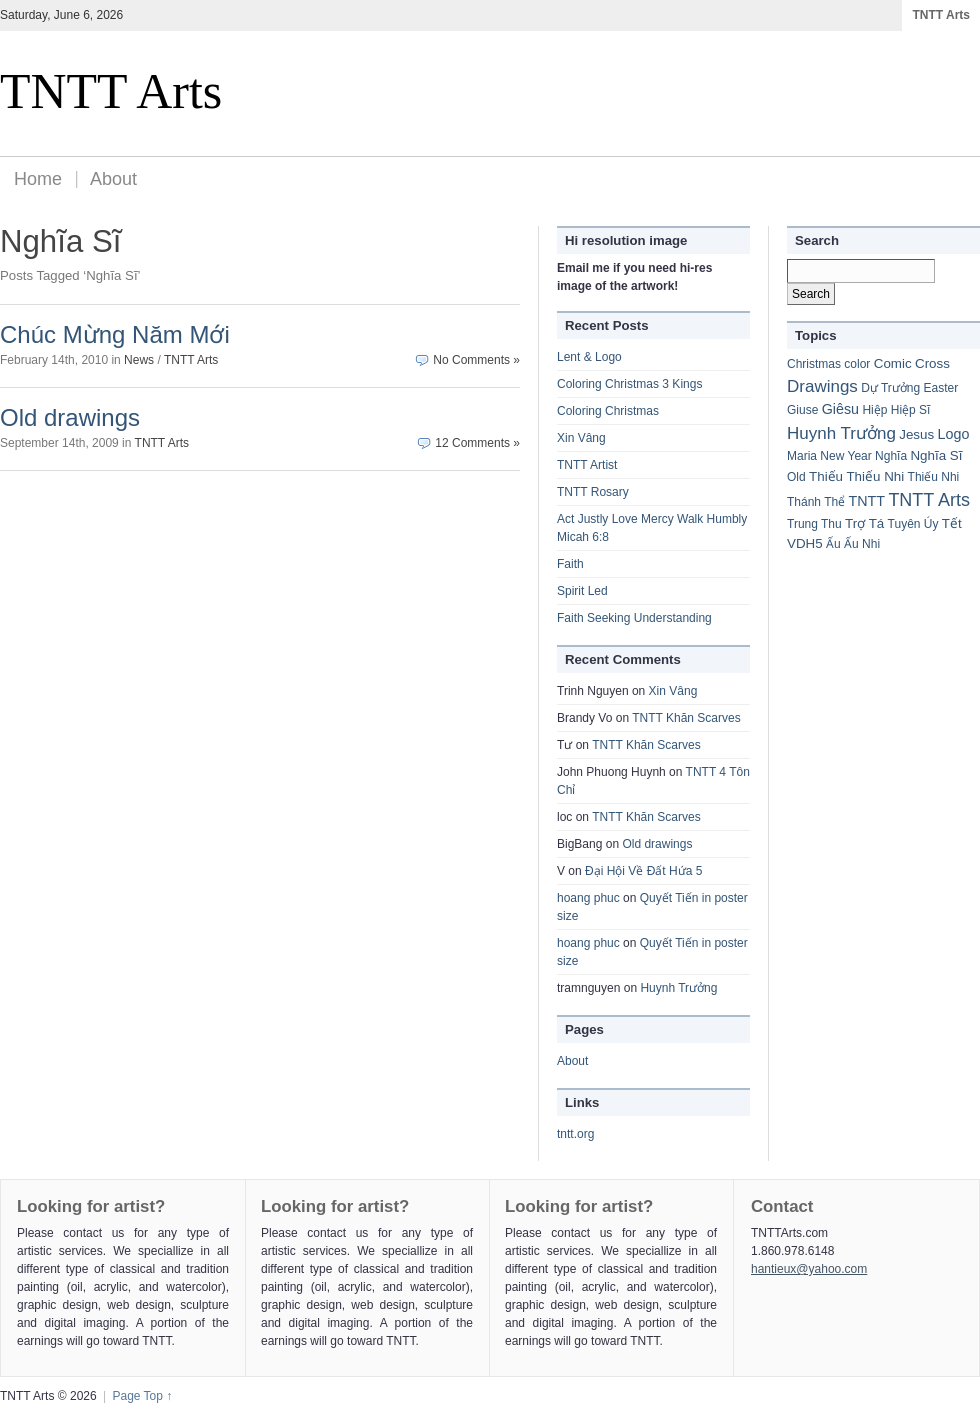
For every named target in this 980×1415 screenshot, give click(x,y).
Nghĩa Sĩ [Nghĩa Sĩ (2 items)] (936, 455)
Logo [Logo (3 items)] (954, 434)
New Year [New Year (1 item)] (845, 456)
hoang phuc (588, 898)
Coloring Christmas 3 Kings (629, 384)
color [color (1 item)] (857, 364)
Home (38, 179)
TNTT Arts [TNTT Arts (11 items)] (929, 500)
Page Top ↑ (142, 1396)
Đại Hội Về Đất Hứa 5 (643, 871)
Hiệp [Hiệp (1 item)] (874, 410)
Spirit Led (582, 591)
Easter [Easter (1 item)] (941, 388)
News (139, 360)
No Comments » (476, 360)
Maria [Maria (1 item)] (802, 456)
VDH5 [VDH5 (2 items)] (805, 543)
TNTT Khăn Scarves (686, 718)
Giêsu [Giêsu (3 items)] (840, 409)
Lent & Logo (589, 357)
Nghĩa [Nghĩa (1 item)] (891, 456)
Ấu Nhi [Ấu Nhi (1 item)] (862, 544)
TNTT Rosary (593, 492)
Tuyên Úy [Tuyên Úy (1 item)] (913, 524)
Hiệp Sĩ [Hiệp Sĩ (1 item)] (911, 410)
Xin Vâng (581, 438)
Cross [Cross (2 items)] (932, 363)
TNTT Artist (587, 465)
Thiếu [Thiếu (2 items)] (826, 476)
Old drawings (70, 417)
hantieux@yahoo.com (809, 1269)
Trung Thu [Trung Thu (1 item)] (814, 524)
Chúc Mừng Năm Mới (115, 334)
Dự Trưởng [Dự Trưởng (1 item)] (890, 388)
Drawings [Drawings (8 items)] (822, 386)
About (113, 179)
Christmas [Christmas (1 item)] (814, 364)
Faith (570, 564)
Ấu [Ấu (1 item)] (833, 544)
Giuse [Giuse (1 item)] (802, 410)
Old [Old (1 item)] (796, 477)
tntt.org (575, 1134)
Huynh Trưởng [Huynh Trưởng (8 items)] (841, 433)
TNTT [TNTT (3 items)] (867, 501)
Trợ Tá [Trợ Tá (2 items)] (864, 523)
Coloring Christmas (608, 411)
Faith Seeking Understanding (634, 618)
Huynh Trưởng (678, 988)
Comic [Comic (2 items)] (893, 363)
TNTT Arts (941, 15)
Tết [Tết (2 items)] (952, 523)
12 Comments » (477, 443)
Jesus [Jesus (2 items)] (916, 434)
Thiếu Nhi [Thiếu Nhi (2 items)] (875, 476)
